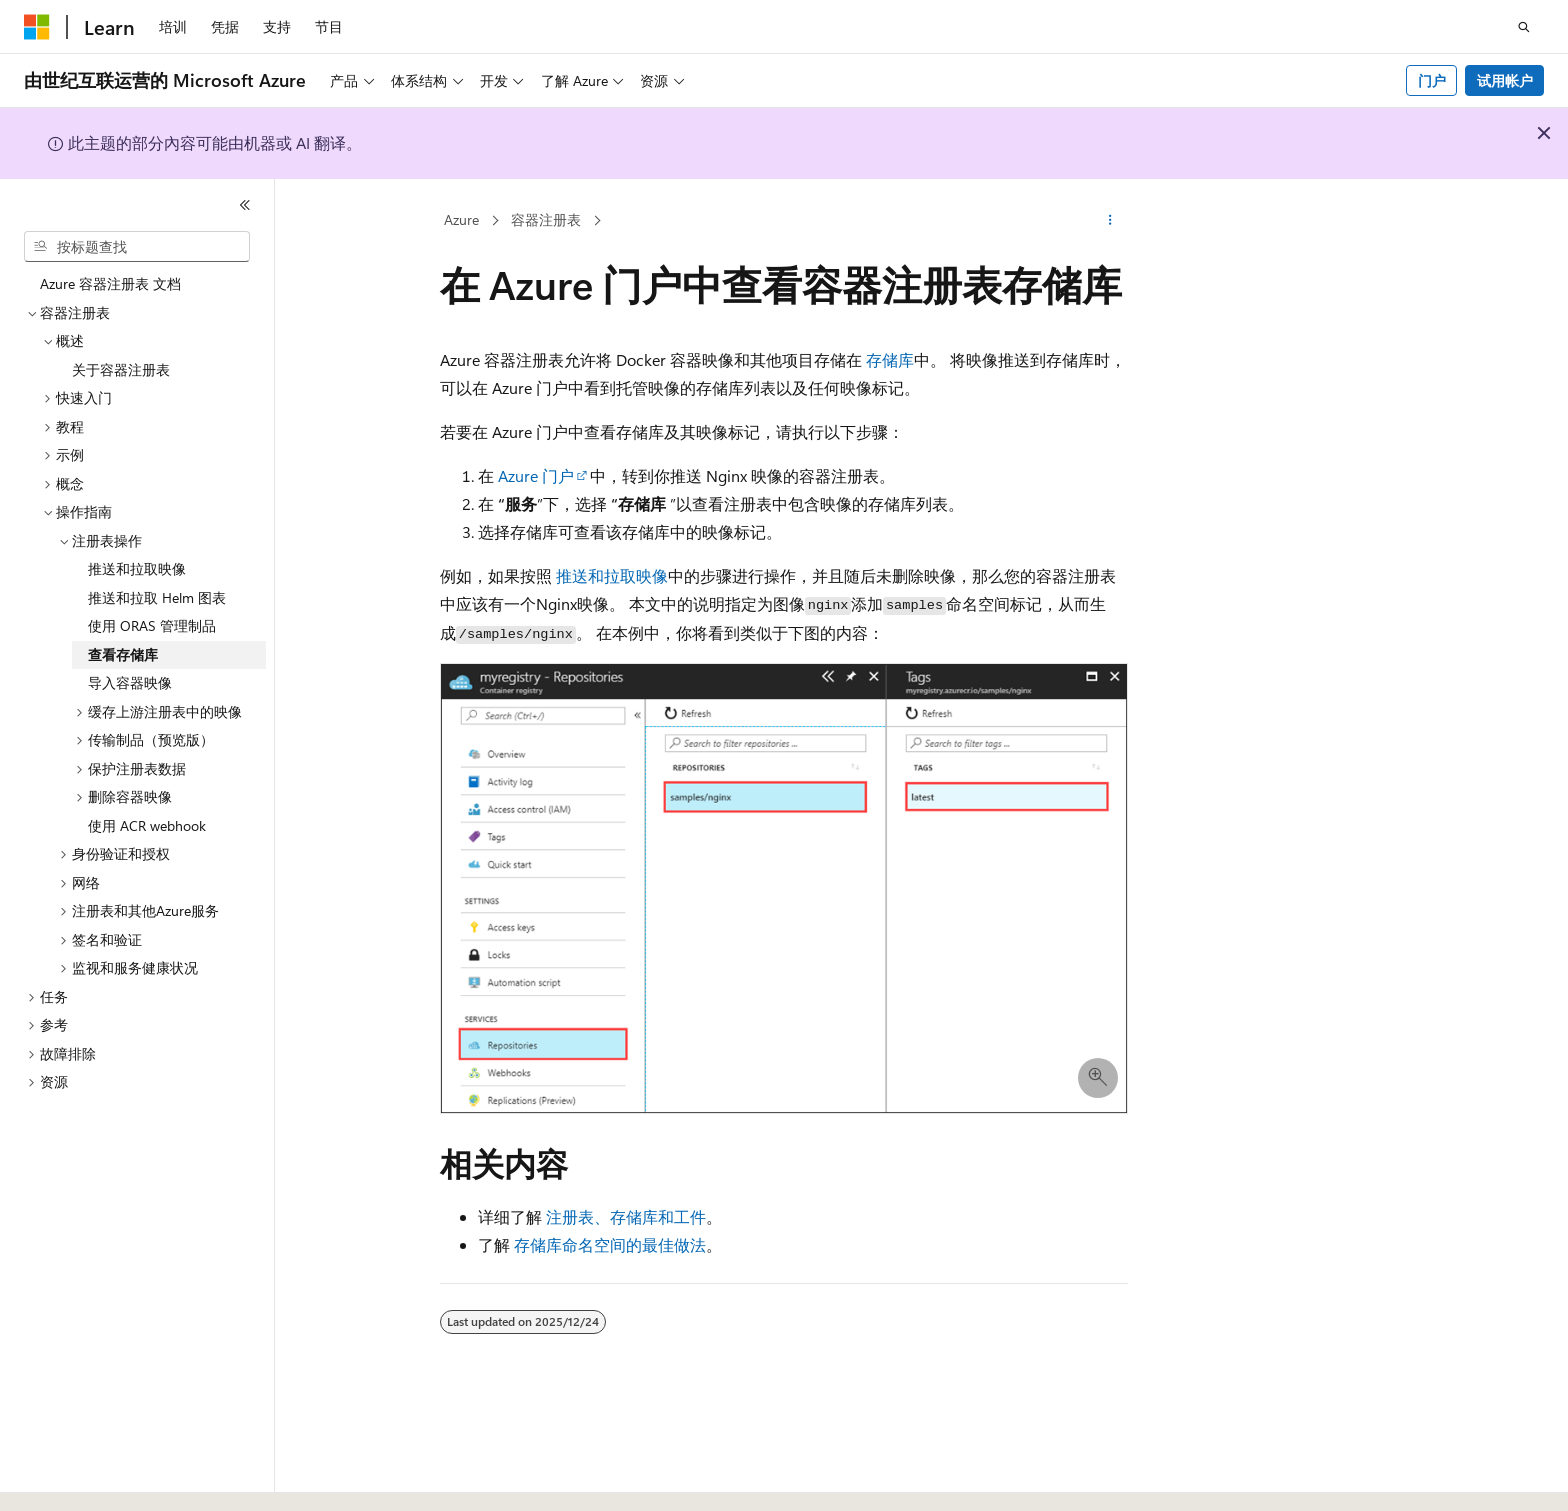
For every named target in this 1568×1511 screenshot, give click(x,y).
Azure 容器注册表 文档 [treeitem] (110, 283)
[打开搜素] (1524, 27)
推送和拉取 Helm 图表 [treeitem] (157, 597)
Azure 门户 (536, 475)
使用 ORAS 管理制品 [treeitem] (152, 625)
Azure (461, 219)
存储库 (890, 359)
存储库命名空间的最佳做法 (610, 1244)
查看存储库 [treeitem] (123, 654)
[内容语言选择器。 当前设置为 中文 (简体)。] (79, 1478)
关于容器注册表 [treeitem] (121, 369)
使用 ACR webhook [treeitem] (147, 825)
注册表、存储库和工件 (626, 1216)
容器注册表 (546, 219)
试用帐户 (1505, 80)
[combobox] (137, 247)
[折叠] (245, 205)
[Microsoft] (37, 27)
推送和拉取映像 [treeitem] (137, 568)
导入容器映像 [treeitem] (130, 682)
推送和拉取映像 (612, 575)
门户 (1432, 80)
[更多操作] (1110, 221)
